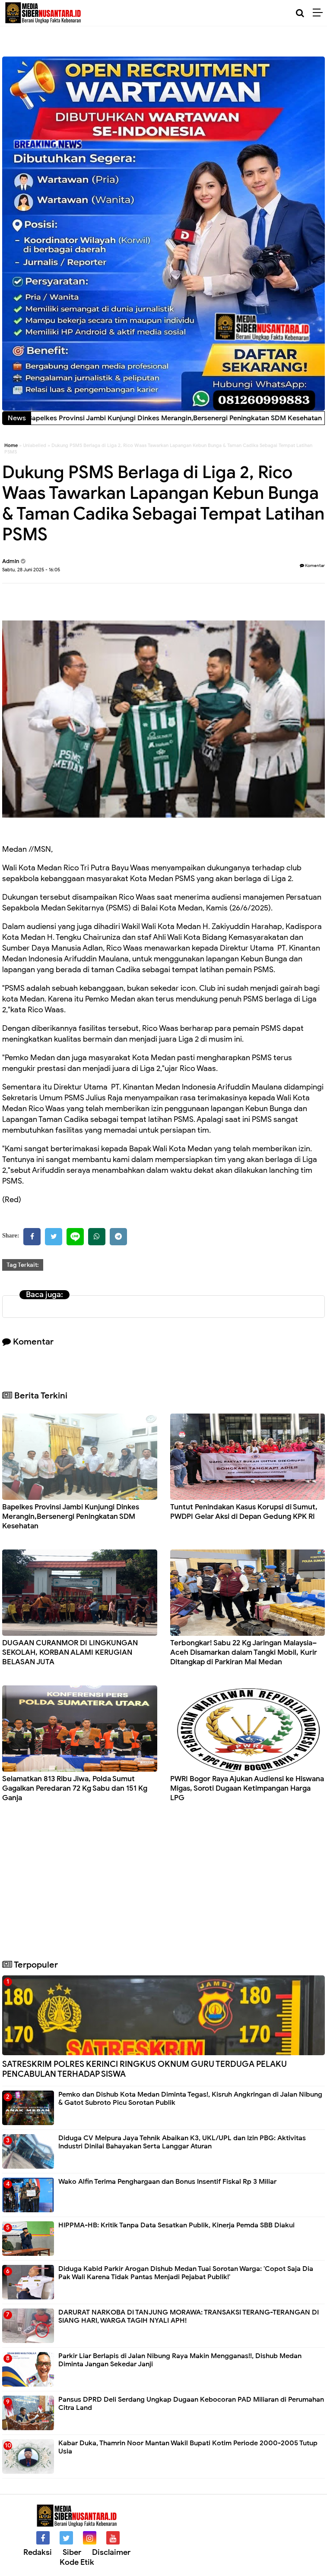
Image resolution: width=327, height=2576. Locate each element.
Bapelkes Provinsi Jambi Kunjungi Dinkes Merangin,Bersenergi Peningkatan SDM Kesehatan (70, 1516)
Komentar (312, 565)
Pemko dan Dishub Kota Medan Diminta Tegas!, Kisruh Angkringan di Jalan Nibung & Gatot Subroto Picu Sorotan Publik (190, 2098)
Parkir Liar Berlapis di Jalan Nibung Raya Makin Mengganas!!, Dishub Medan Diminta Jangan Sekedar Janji (180, 2360)
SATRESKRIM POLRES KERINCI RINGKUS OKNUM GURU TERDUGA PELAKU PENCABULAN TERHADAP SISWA (144, 2069)
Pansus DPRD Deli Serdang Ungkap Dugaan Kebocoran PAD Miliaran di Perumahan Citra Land (191, 2403)
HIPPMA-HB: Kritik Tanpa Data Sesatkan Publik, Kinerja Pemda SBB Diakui (176, 2225)
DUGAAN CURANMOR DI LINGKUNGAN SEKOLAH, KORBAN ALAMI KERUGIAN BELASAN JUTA (70, 1652)
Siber (72, 2552)
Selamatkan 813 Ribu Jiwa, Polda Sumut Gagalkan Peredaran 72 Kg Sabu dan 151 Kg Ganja (74, 1788)
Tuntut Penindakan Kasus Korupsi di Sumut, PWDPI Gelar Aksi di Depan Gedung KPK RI (243, 1511)
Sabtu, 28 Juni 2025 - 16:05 (31, 570)
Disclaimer (111, 2552)
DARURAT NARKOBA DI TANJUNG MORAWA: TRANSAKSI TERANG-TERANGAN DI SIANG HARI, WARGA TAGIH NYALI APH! (188, 2316)
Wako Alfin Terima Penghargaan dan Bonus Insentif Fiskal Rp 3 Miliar (167, 2181)
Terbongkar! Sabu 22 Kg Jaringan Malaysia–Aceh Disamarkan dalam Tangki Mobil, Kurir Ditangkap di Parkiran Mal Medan (243, 1652)
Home (11, 445)
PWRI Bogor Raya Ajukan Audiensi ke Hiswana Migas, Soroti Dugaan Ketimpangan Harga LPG (247, 1788)
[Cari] (300, 13)
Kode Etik (77, 2562)
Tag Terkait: (22, 1265)
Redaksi (37, 2552)
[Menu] (320, 13)
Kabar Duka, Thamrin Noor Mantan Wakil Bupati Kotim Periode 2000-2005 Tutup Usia (187, 2447)
